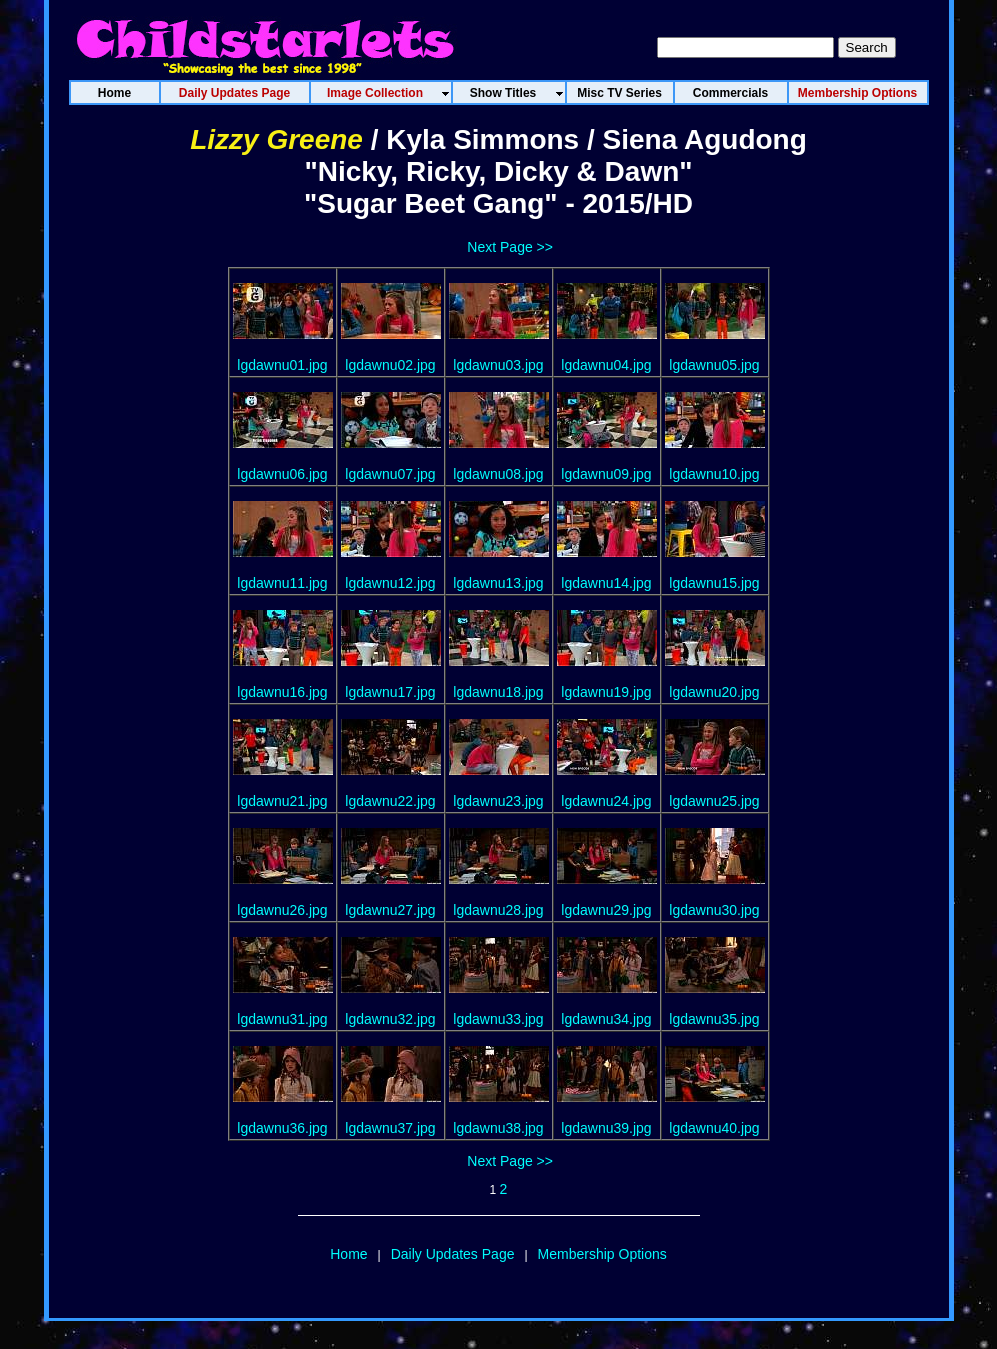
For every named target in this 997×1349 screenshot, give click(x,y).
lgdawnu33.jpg (498, 1019)
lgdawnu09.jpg (606, 474)
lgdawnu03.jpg (498, 365)
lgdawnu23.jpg (498, 801)
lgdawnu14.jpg (606, 583)
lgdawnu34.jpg (606, 1019)
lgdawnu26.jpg (282, 910)
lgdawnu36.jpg (282, 1128)
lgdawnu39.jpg (606, 1128)
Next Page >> (510, 247)
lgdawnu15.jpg (714, 583)
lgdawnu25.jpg (714, 801)
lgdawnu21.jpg (282, 801)
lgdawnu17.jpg (390, 692)
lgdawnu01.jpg (282, 365)
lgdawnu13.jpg (498, 583)
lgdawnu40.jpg (714, 1128)
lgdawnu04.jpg (606, 365)
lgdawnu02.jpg (390, 365)
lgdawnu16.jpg (282, 692)
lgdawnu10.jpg (714, 474)
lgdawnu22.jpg (390, 801)
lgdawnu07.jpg (390, 474)
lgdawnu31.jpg (282, 1019)
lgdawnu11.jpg (282, 583)
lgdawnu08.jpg (498, 474)
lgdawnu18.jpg (498, 692)
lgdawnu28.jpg (498, 910)
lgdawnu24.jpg (606, 801)
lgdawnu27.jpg (390, 910)
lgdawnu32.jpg (390, 1019)
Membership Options (602, 1254)
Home (348, 1254)
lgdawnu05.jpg (714, 365)
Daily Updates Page (453, 1254)
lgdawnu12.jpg (390, 583)
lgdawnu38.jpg (498, 1128)
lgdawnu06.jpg (282, 474)
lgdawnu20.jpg (714, 692)
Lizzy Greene (276, 139)
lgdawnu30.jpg (714, 910)
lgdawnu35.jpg (714, 1019)
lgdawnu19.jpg (606, 692)
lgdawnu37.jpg (390, 1128)
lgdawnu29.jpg (606, 910)
